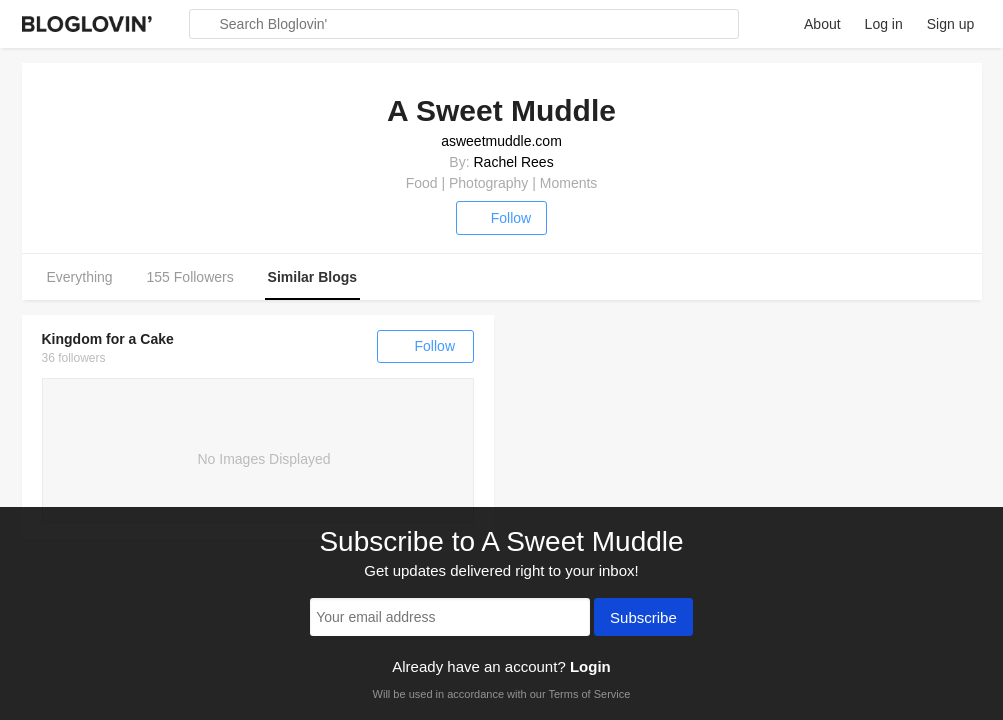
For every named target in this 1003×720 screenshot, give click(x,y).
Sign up (950, 24)
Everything (80, 277)
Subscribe (643, 619)
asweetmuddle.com (501, 141)
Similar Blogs (312, 277)
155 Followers (190, 277)
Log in (884, 24)
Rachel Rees (513, 162)
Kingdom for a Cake (108, 339)
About (822, 24)
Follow (501, 218)
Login (590, 666)
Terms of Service (589, 694)
